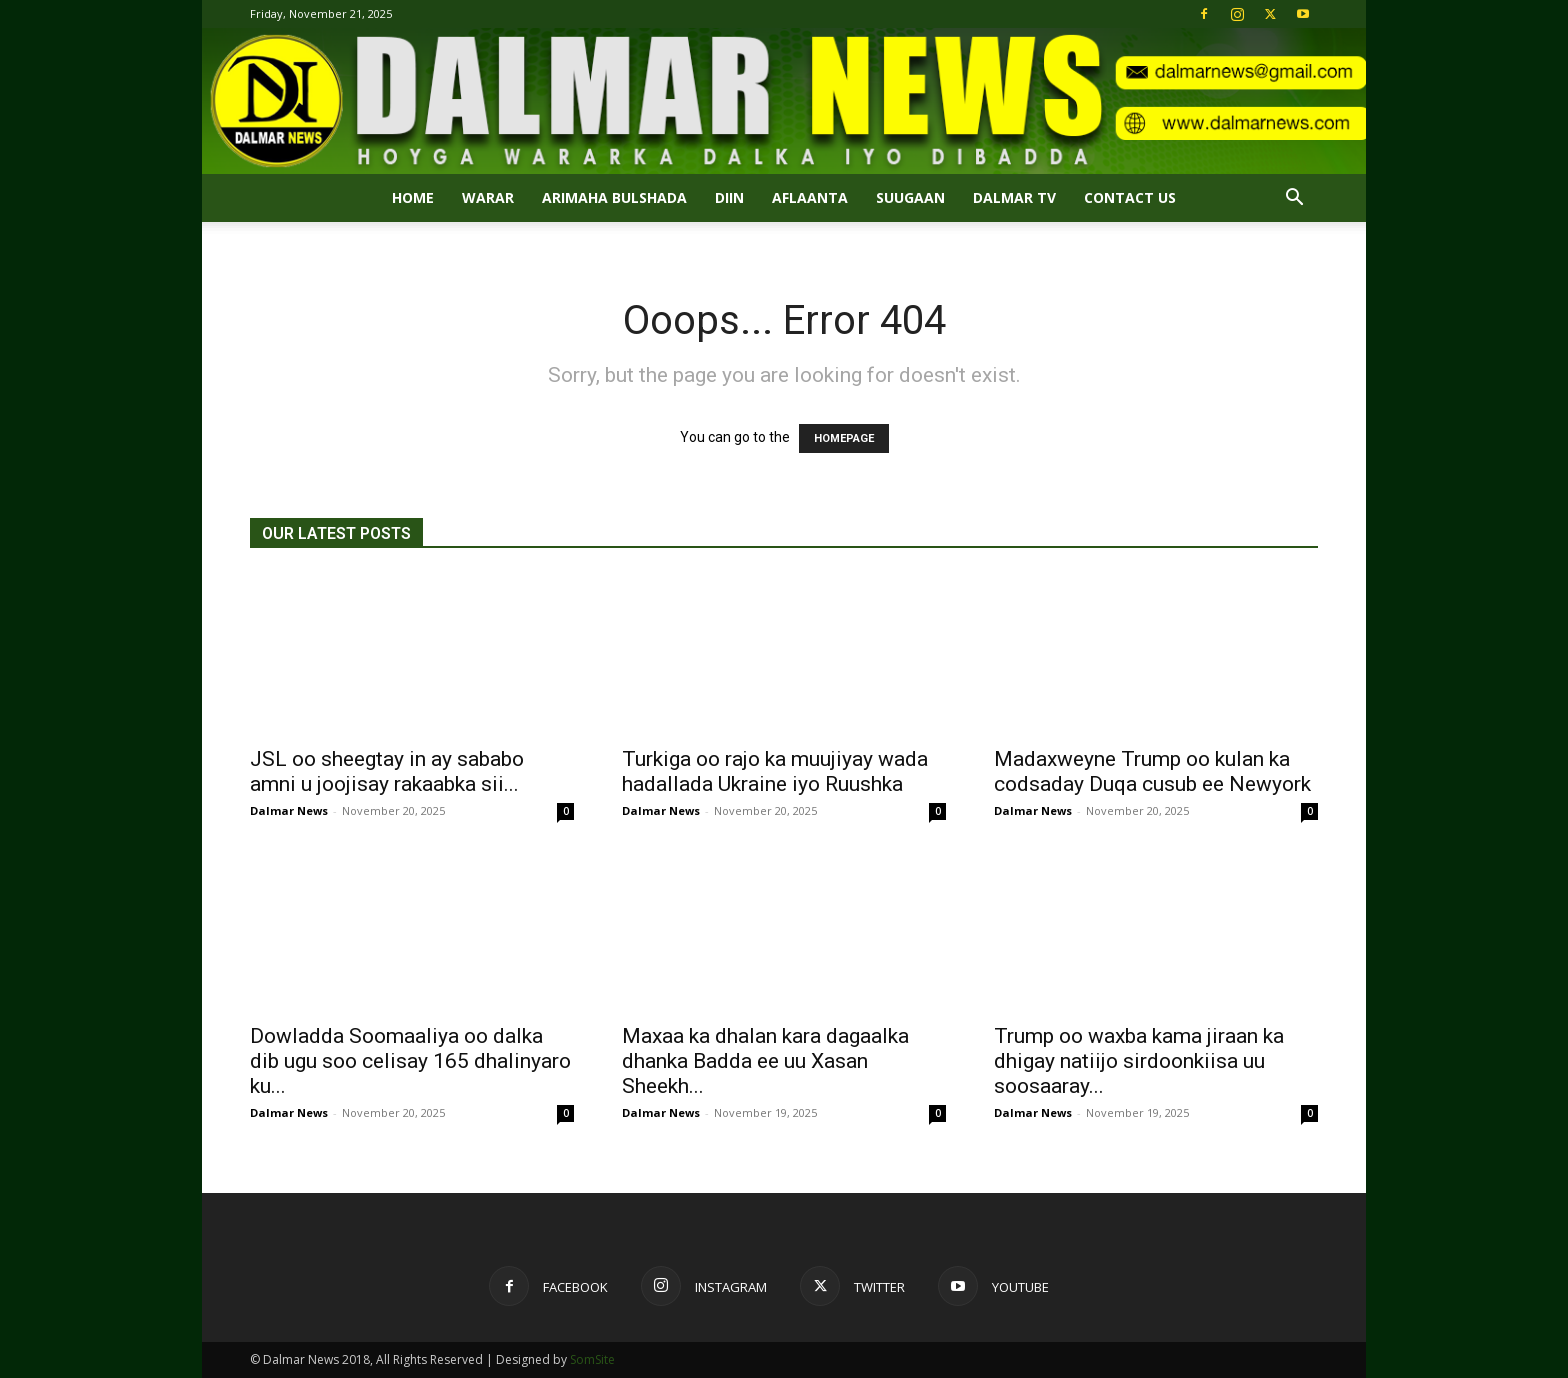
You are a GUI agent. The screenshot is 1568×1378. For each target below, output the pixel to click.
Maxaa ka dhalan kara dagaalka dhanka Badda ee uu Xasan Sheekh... (765, 1061)
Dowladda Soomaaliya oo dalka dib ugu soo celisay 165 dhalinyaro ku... (410, 1061)
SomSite (592, 1359)
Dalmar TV (1014, 197)
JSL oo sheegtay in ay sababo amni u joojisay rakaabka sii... (387, 771)
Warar (488, 197)
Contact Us (1130, 197)
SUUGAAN (910, 197)
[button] (1294, 199)
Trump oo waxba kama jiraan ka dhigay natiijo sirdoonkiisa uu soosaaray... (1139, 1061)
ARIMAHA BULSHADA (614, 197)
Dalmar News (289, 810)
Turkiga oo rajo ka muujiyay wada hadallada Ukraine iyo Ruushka (775, 771)
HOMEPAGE (844, 438)
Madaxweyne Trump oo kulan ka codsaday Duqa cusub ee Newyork (1152, 771)
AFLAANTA (810, 197)
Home (413, 197)
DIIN (729, 197)
